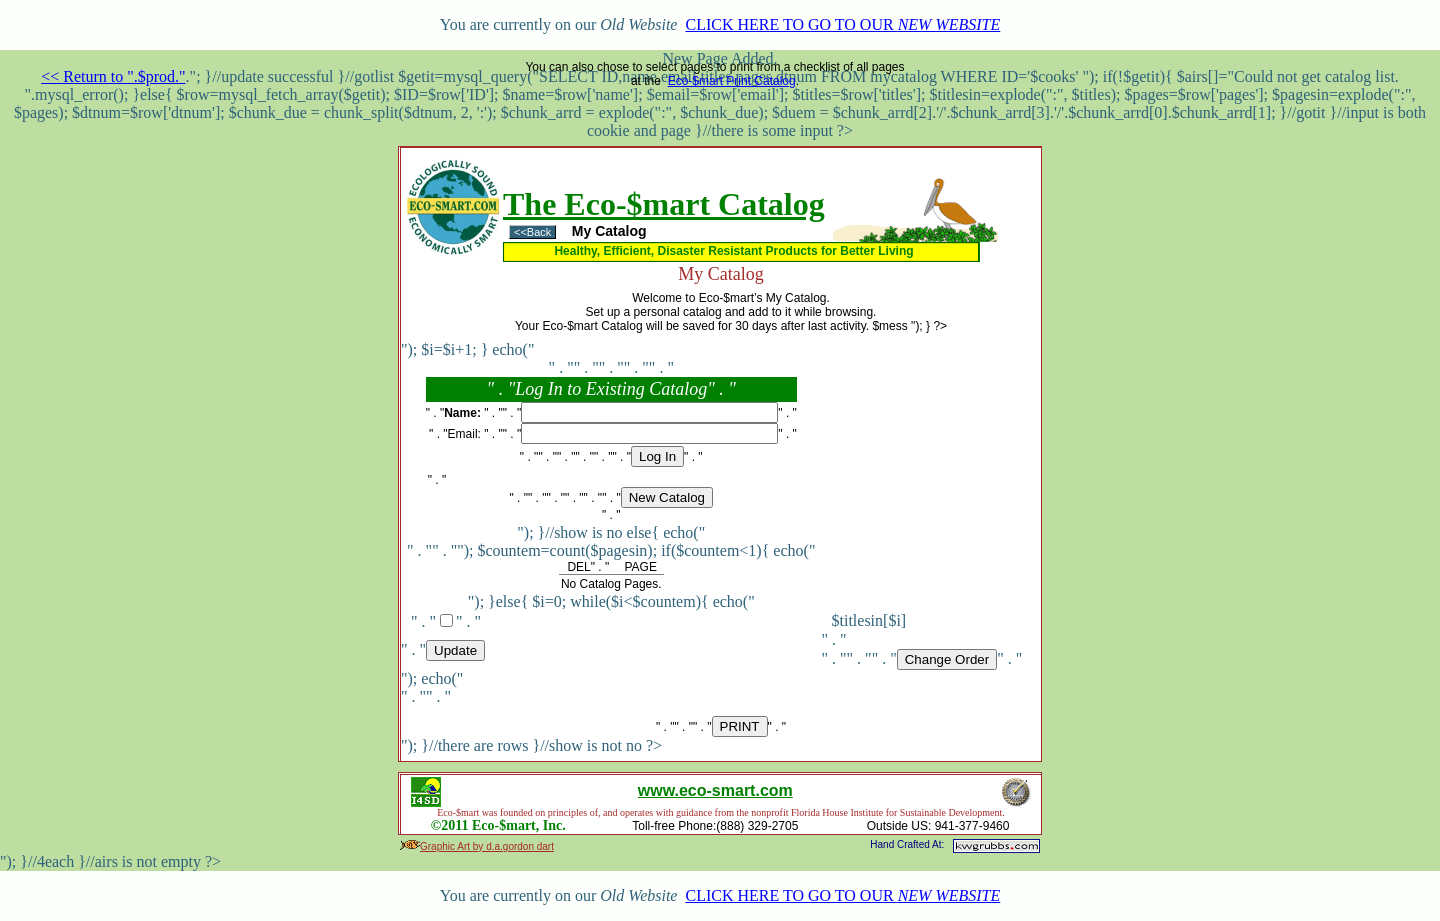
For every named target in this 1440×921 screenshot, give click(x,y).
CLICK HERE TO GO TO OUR (842, 24)
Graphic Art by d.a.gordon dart (487, 846)
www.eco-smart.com (715, 790)
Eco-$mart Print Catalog (732, 81)
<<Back (532, 232)
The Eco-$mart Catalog (664, 204)
